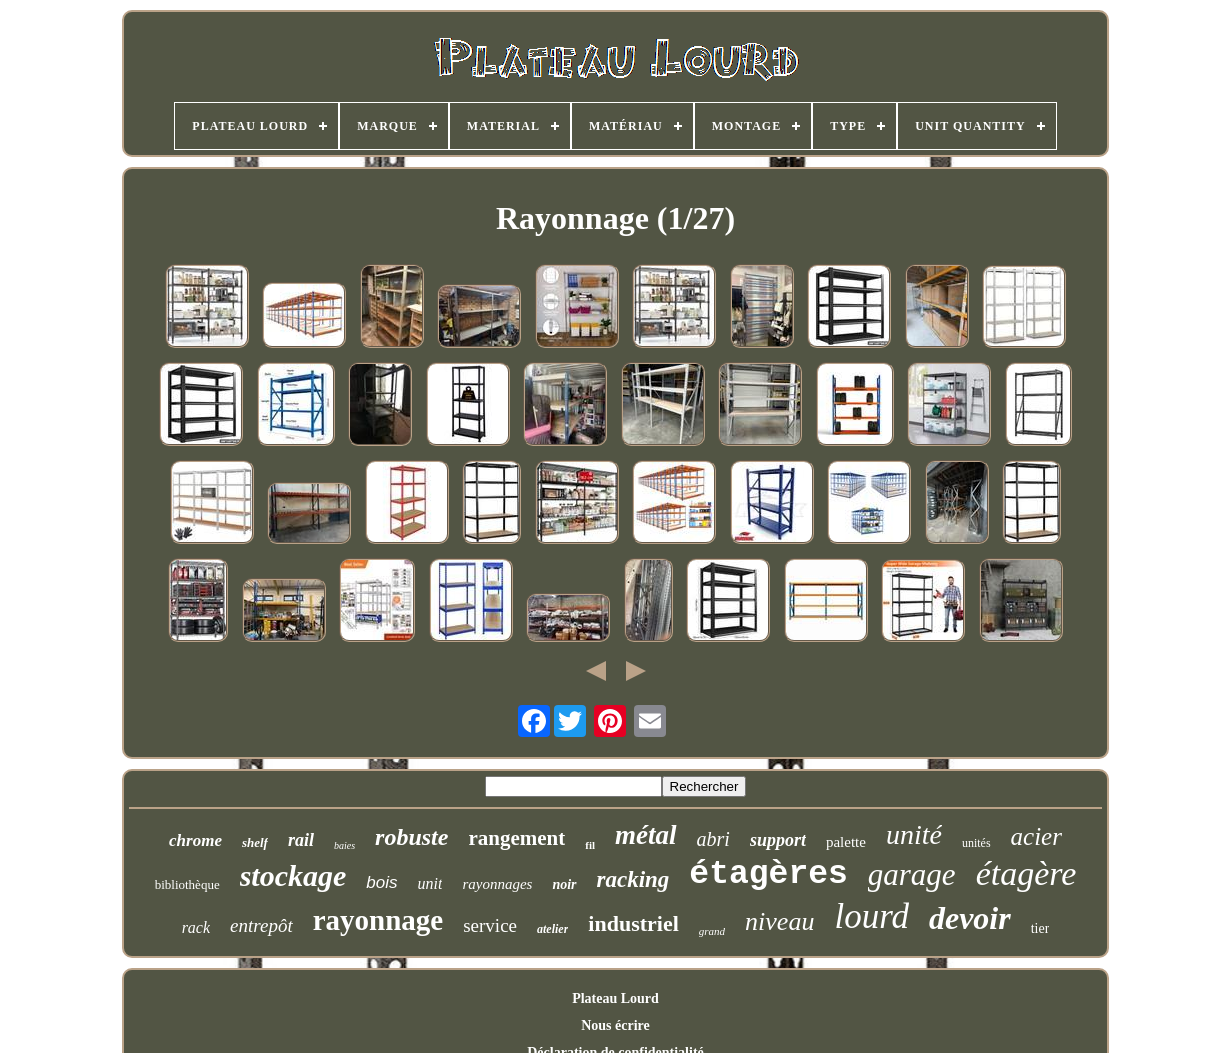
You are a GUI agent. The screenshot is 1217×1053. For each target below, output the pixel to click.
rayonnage (378, 920)
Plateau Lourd (615, 998)
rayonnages (497, 884)
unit (430, 883)
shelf (255, 842)
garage (912, 874)
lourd (871, 916)
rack (196, 927)
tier (1040, 928)
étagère (1026, 873)
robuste (411, 837)
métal (646, 835)
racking (633, 879)
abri (713, 839)
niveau (779, 921)
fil (590, 845)
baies (344, 845)
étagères (768, 874)
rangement (516, 838)
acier (1036, 836)
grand (712, 931)
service (490, 925)
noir (564, 884)
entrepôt (261, 925)
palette (846, 842)
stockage (293, 875)
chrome (195, 840)
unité (914, 834)
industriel (633, 923)
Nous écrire (615, 1025)
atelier (552, 929)
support (778, 840)
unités (976, 843)
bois (381, 882)
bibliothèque (187, 884)
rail (301, 840)
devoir (970, 918)
